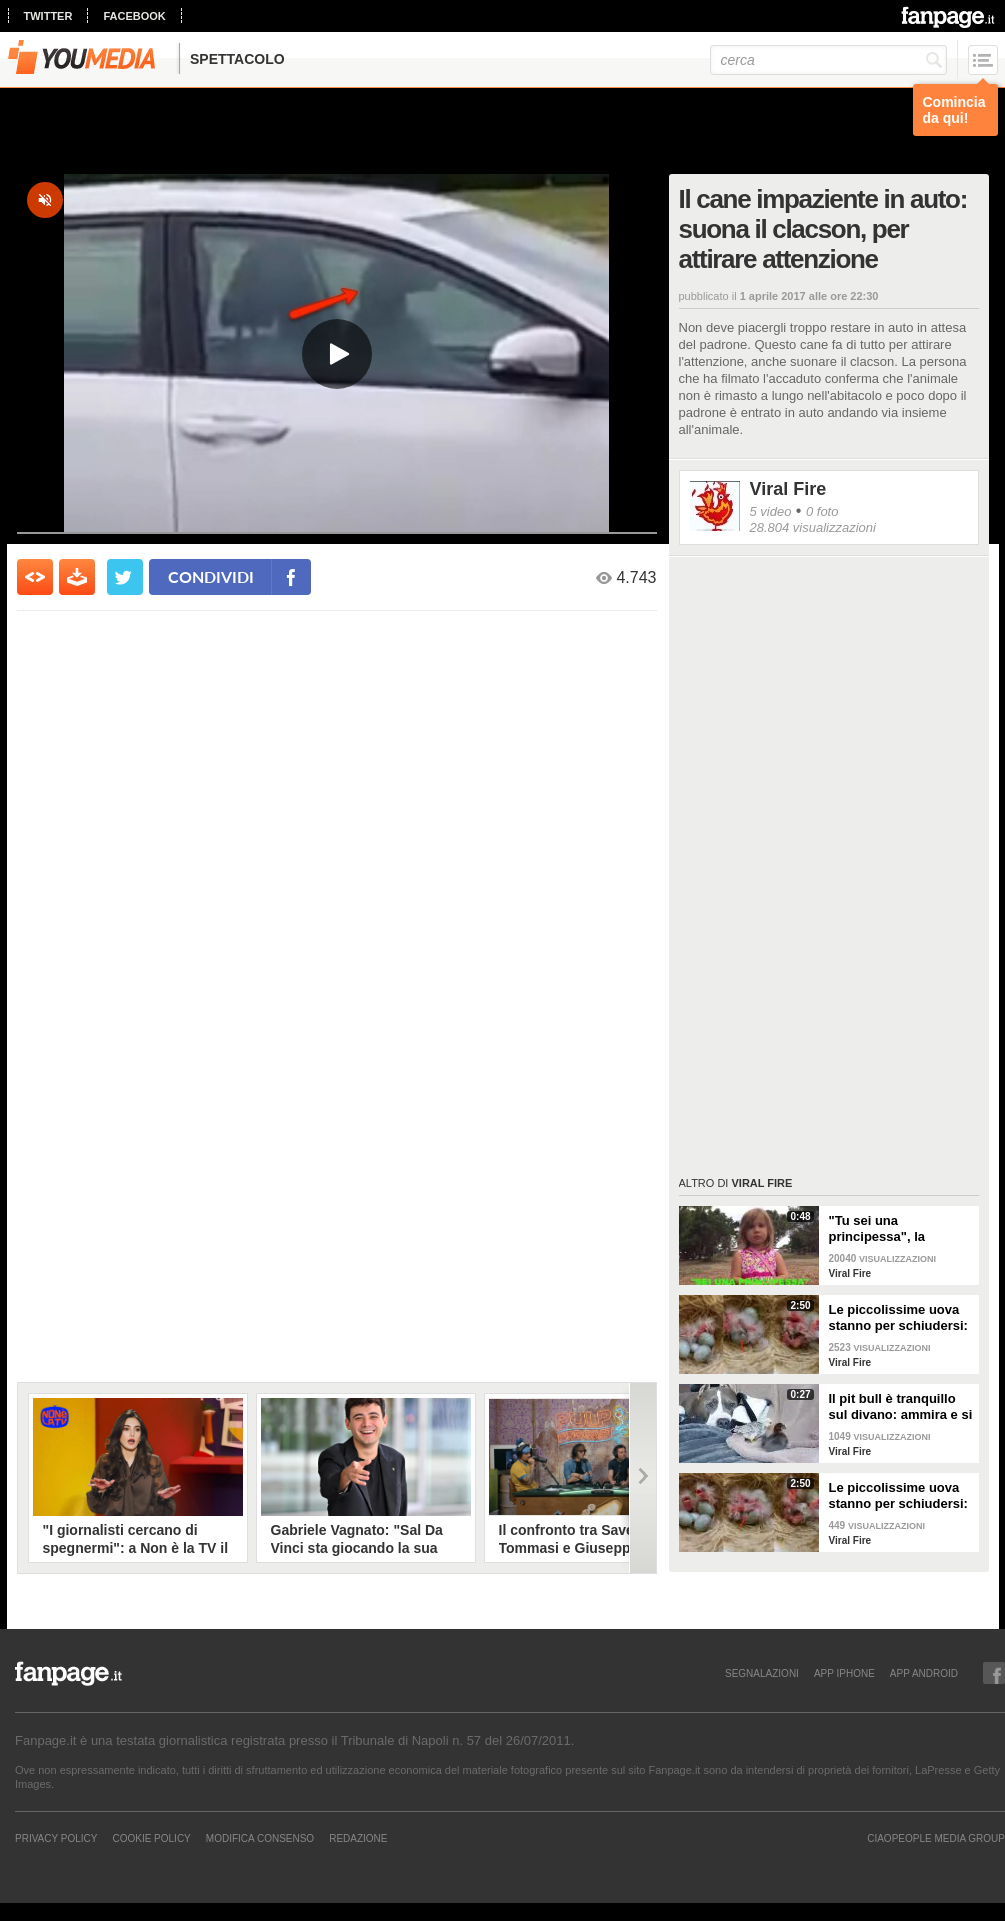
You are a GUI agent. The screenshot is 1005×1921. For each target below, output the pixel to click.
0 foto (822, 511)
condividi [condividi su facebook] (211, 576)
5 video (771, 511)
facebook (134, 16)
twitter (48, 16)
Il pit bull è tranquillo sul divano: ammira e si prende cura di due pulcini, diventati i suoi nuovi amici (901, 1407)
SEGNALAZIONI (762, 1673)
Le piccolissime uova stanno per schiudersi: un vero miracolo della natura (898, 1318)
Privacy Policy (56, 1838)
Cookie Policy (151, 1838)
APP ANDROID (924, 1673)
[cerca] (828, 60)
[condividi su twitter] (125, 577)
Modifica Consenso (260, 1838)
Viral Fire (788, 489)
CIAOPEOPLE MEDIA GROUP (936, 1838)
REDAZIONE (358, 1838)
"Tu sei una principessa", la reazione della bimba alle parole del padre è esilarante (897, 1229)
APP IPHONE (844, 1673)
